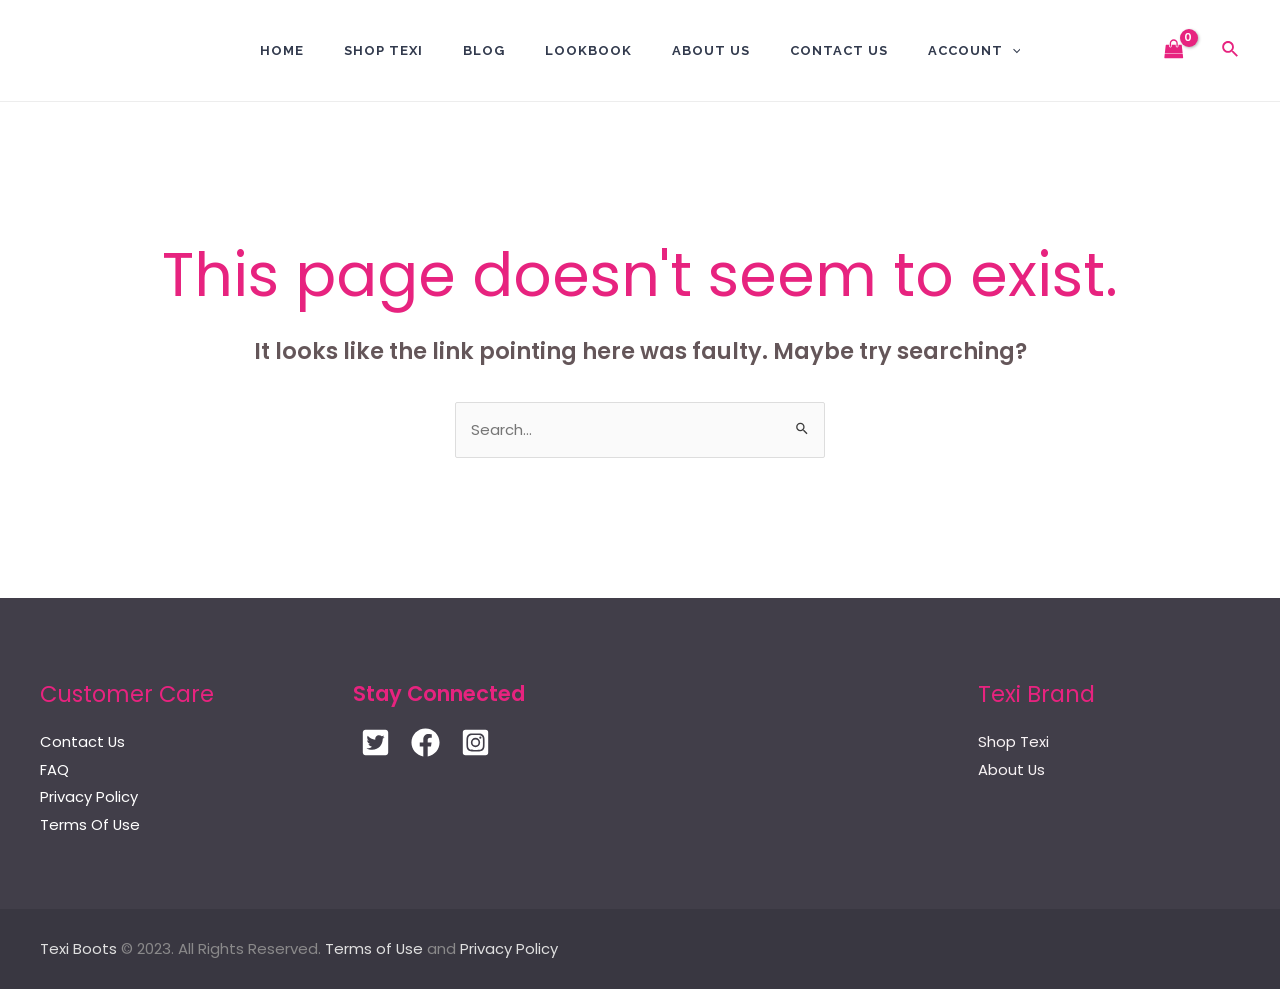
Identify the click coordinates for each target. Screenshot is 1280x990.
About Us (711, 50)
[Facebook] (425, 743)
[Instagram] (475, 743)
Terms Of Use (90, 826)
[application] (1012, 50)
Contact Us (83, 742)
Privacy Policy (89, 798)
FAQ (54, 770)
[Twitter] (375, 743)
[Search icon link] (1231, 51)
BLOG (484, 50)
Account (974, 50)
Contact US (839, 50)
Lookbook (588, 50)
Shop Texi (383, 50)
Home (282, 50)
